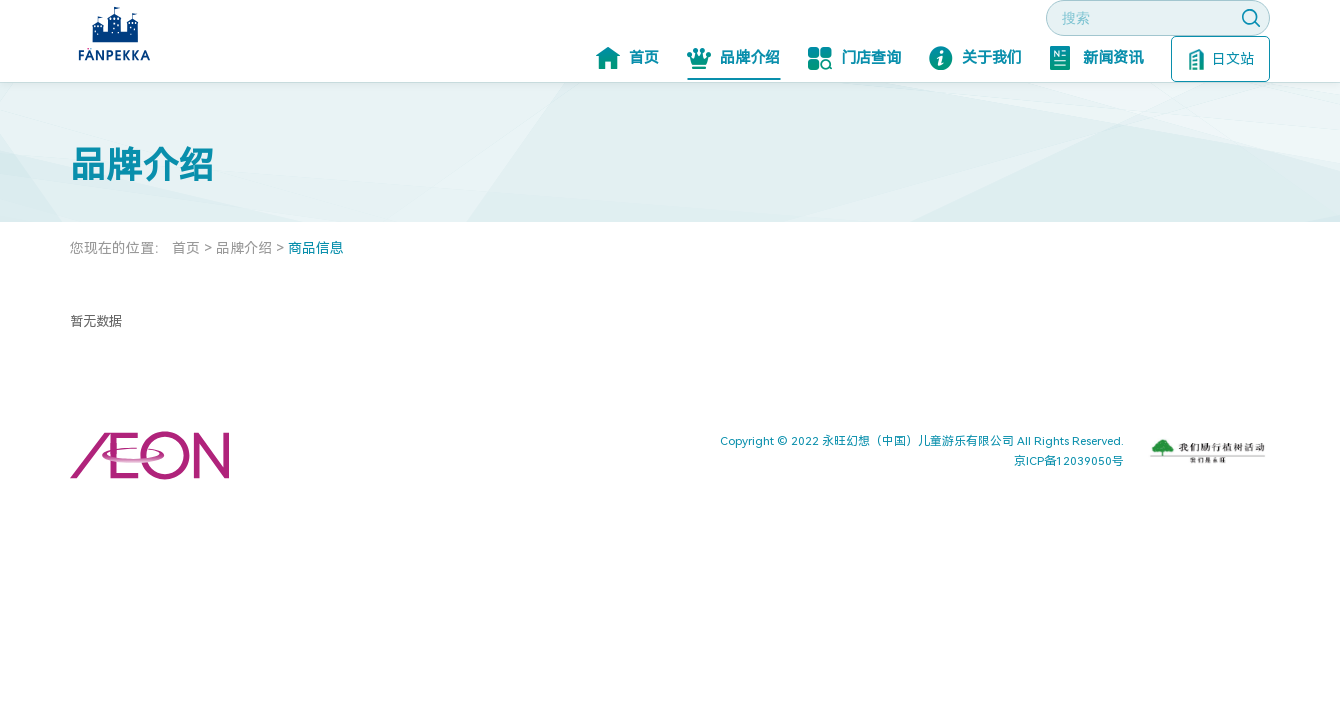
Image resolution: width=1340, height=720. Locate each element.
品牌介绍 (733, 118)
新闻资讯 (1096, 118)
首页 (627, 118)
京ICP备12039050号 (1069, 521)
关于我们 (975, 118)
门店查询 (854, 118)
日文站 (1221, 119)
